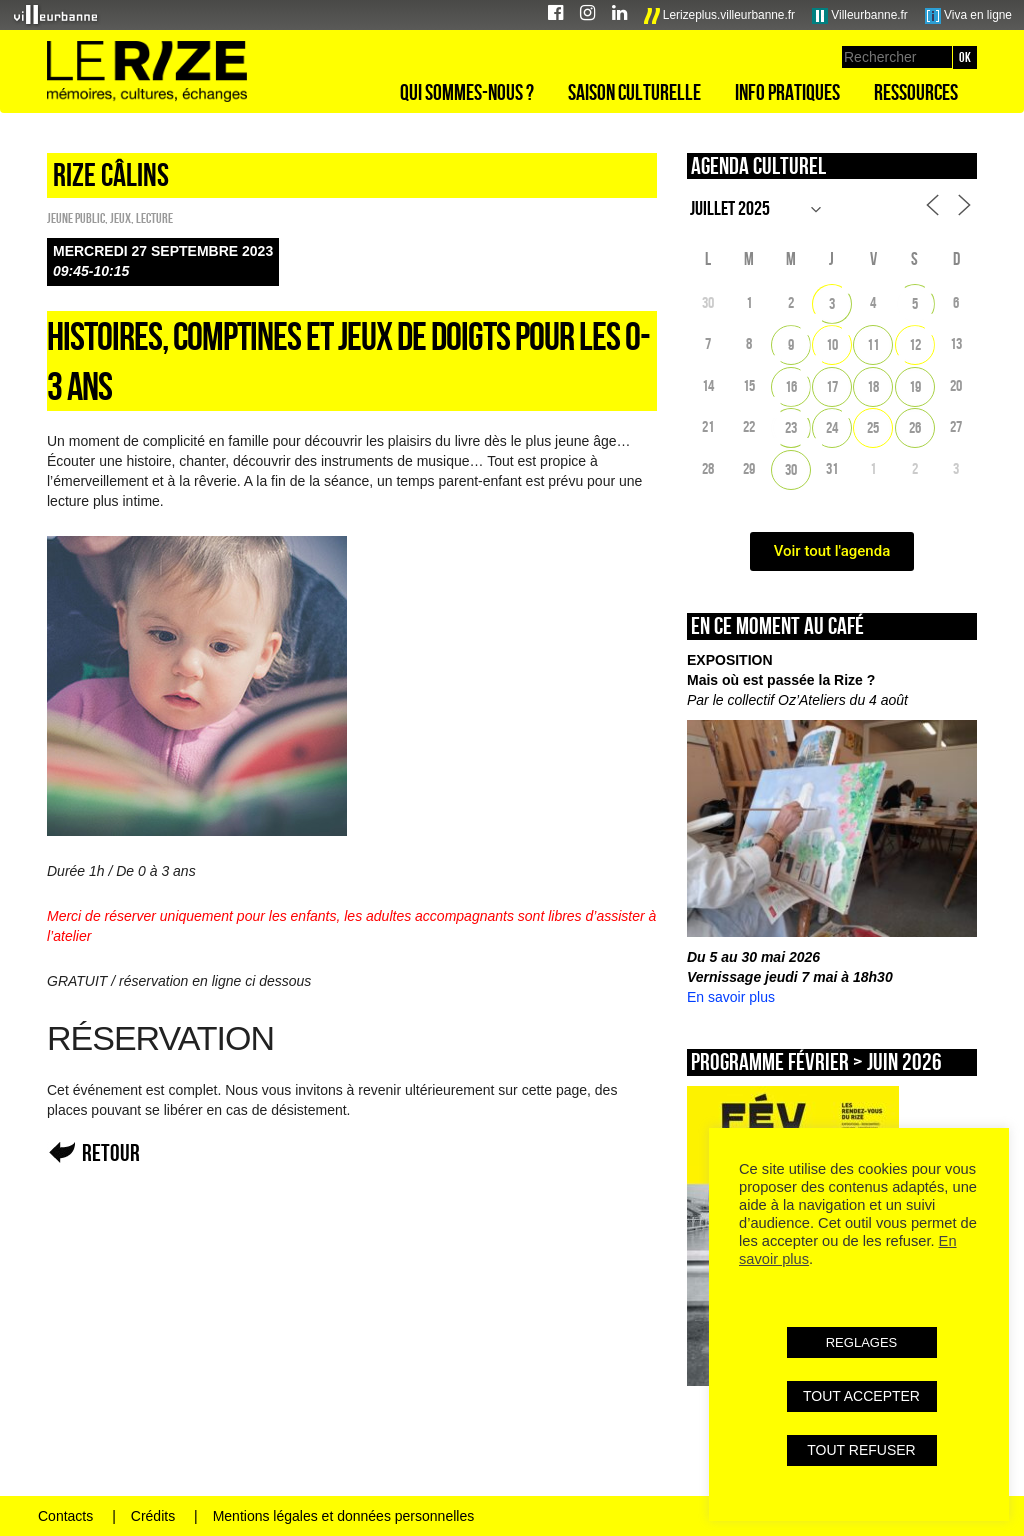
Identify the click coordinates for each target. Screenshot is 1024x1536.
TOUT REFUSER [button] (861, 1450)
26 (915, 427)
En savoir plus (731, 997)
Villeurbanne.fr (860, 16)
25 (873, 427)
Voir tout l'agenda (832, 551)
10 (832, 344)
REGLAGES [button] (862, 1342)
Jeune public (76, 218)
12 (915, 344)
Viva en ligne (968, 16)
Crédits (153, 1516)
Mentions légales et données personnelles (344, 1516)
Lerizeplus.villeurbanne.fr (720, 16)
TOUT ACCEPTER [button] (861, 1396)
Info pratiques (787, 92)
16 (791, 386)
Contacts (65, 1516)
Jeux (120, 218)
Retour (111, 1152)
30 (791, 469)
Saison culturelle (634, 92)
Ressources (916, 92)
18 (873, 386)
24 (832, 427)
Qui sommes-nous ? (467, 92)
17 (832, 386)
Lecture (154, 218)
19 (915, 386)
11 (873, 344)
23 (791, 427)
